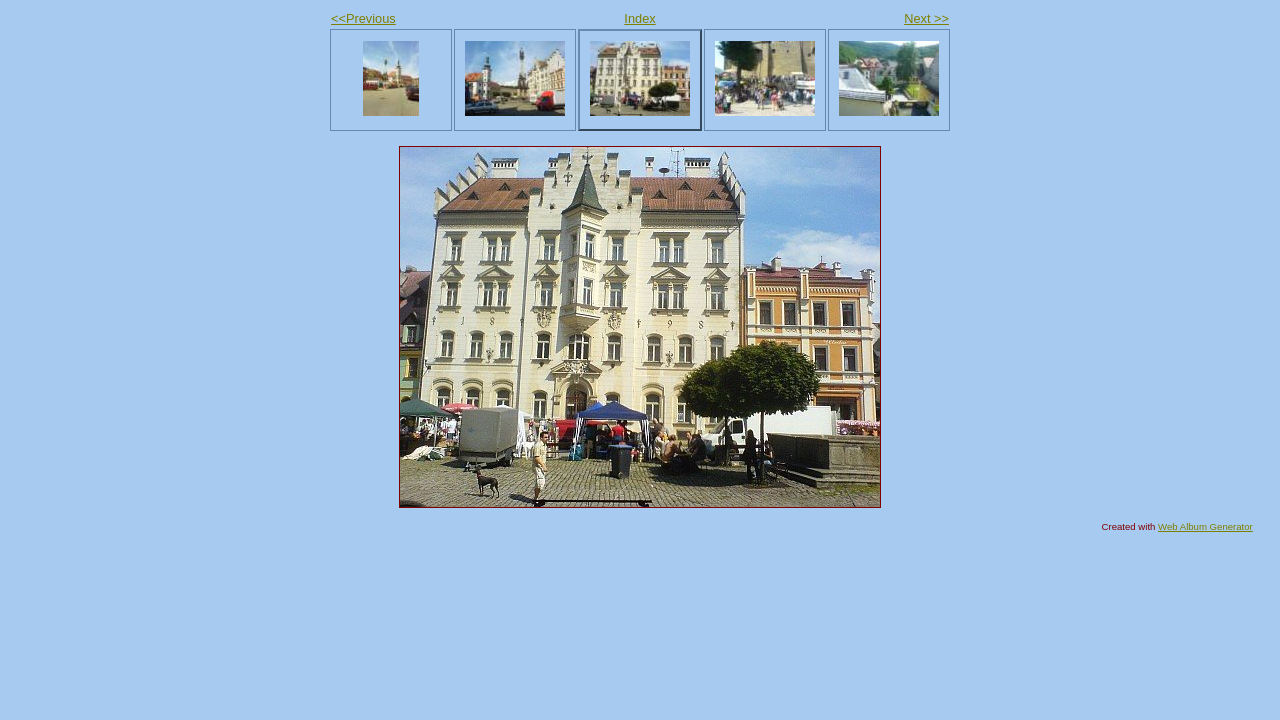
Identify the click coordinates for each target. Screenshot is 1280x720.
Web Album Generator (1205, 526)
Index (639, 18)
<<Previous (363, 18)
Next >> (926, 18)
